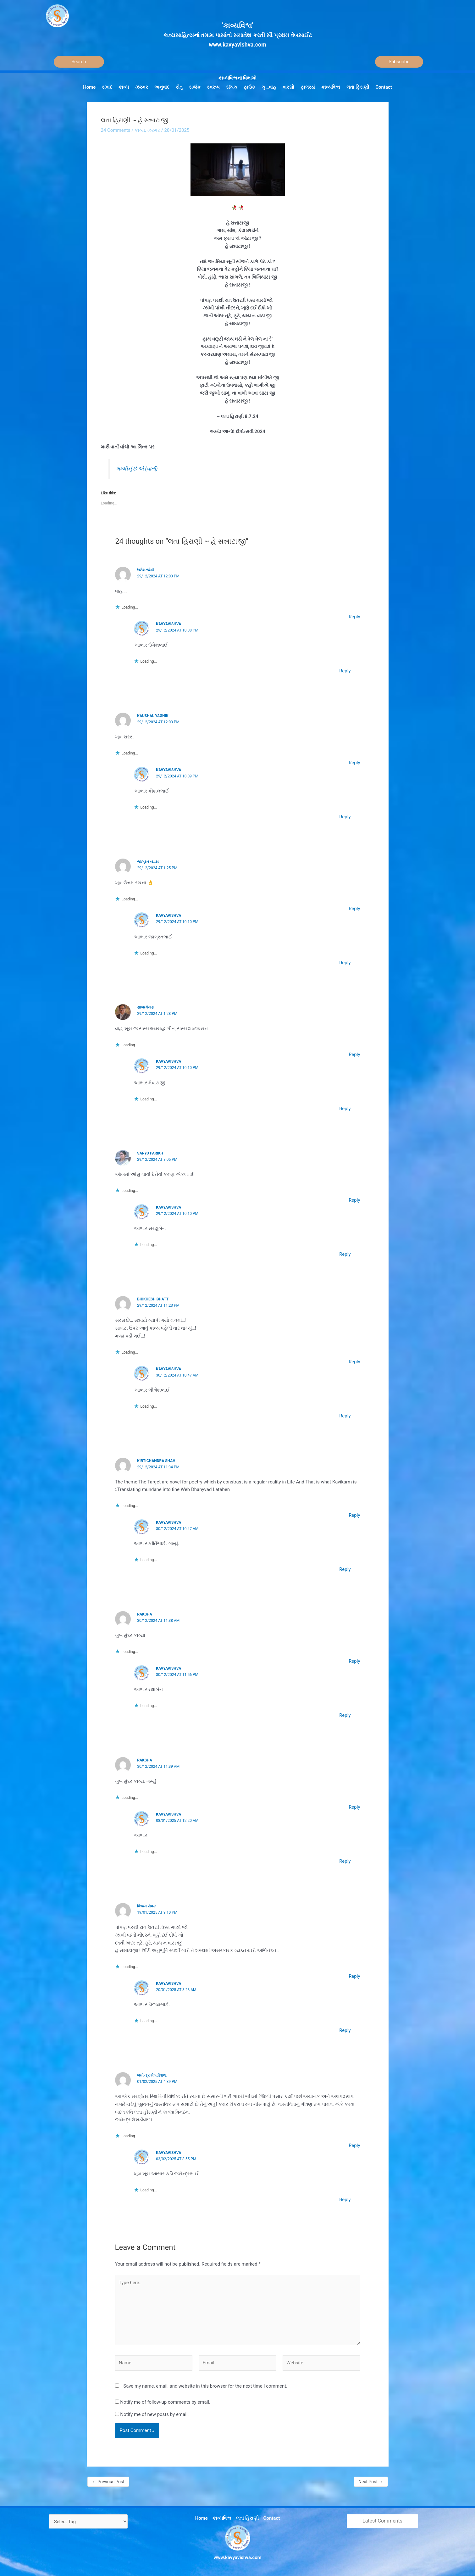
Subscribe (399, 61)
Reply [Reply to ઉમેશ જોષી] (354, 617)
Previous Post (108, 2481)
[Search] (79, 62)
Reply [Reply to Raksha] (354, 1661)
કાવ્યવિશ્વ (222, 2518)
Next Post (370, 2481)
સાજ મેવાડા (145, 1007)
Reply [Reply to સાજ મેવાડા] (354, 1054)
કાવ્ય (140, 130)
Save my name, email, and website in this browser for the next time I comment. (205, 2386)
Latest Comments (382, 2521)
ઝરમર (153, 130)
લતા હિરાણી (247, 2518)
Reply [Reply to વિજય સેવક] (354, 1976)
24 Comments (115, 130)
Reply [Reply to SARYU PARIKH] (354, 1200)
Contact (271, 2518)
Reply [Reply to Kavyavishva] (345, 671)
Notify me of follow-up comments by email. (165, 2402)
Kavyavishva (168, 624)
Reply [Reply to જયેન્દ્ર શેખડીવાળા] (354, 2145)
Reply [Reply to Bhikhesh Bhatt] (354, 1362)
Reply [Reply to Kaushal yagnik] (354, 762)
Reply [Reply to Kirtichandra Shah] (354, 1515)
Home (201, 2518)
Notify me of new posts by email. (154, 2414)
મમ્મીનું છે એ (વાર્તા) (136, 469)
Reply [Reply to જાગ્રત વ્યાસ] (354, 908)
